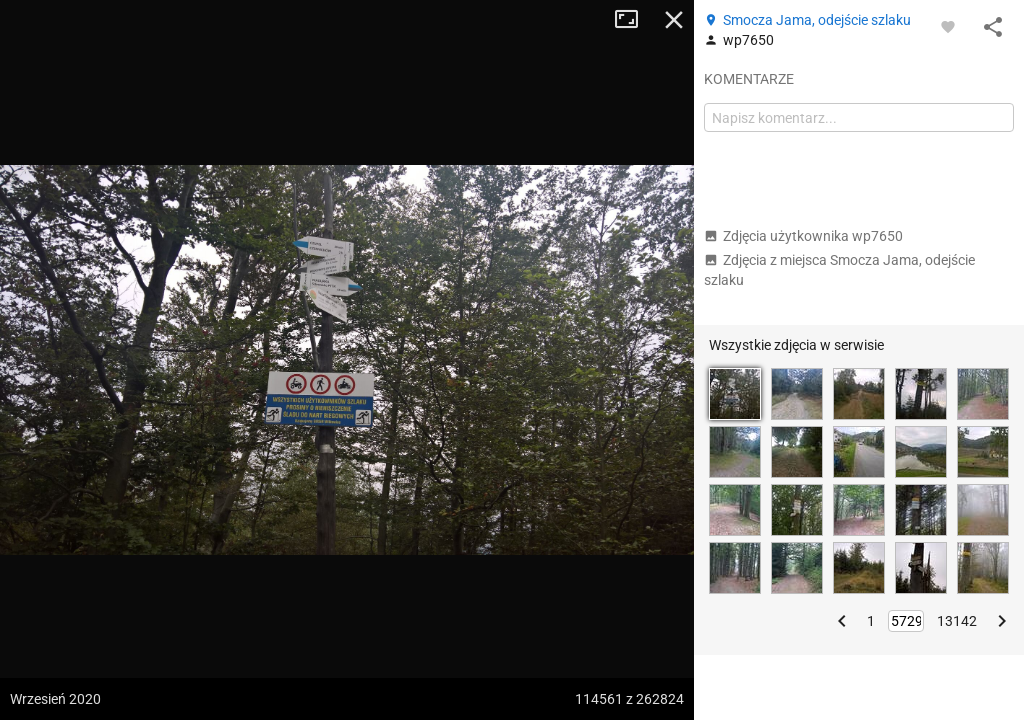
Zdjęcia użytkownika (803, 236)
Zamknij (674, 20)
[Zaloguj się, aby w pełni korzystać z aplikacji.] (948, 26)
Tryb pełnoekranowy (634, 20)
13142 (957, 621)
